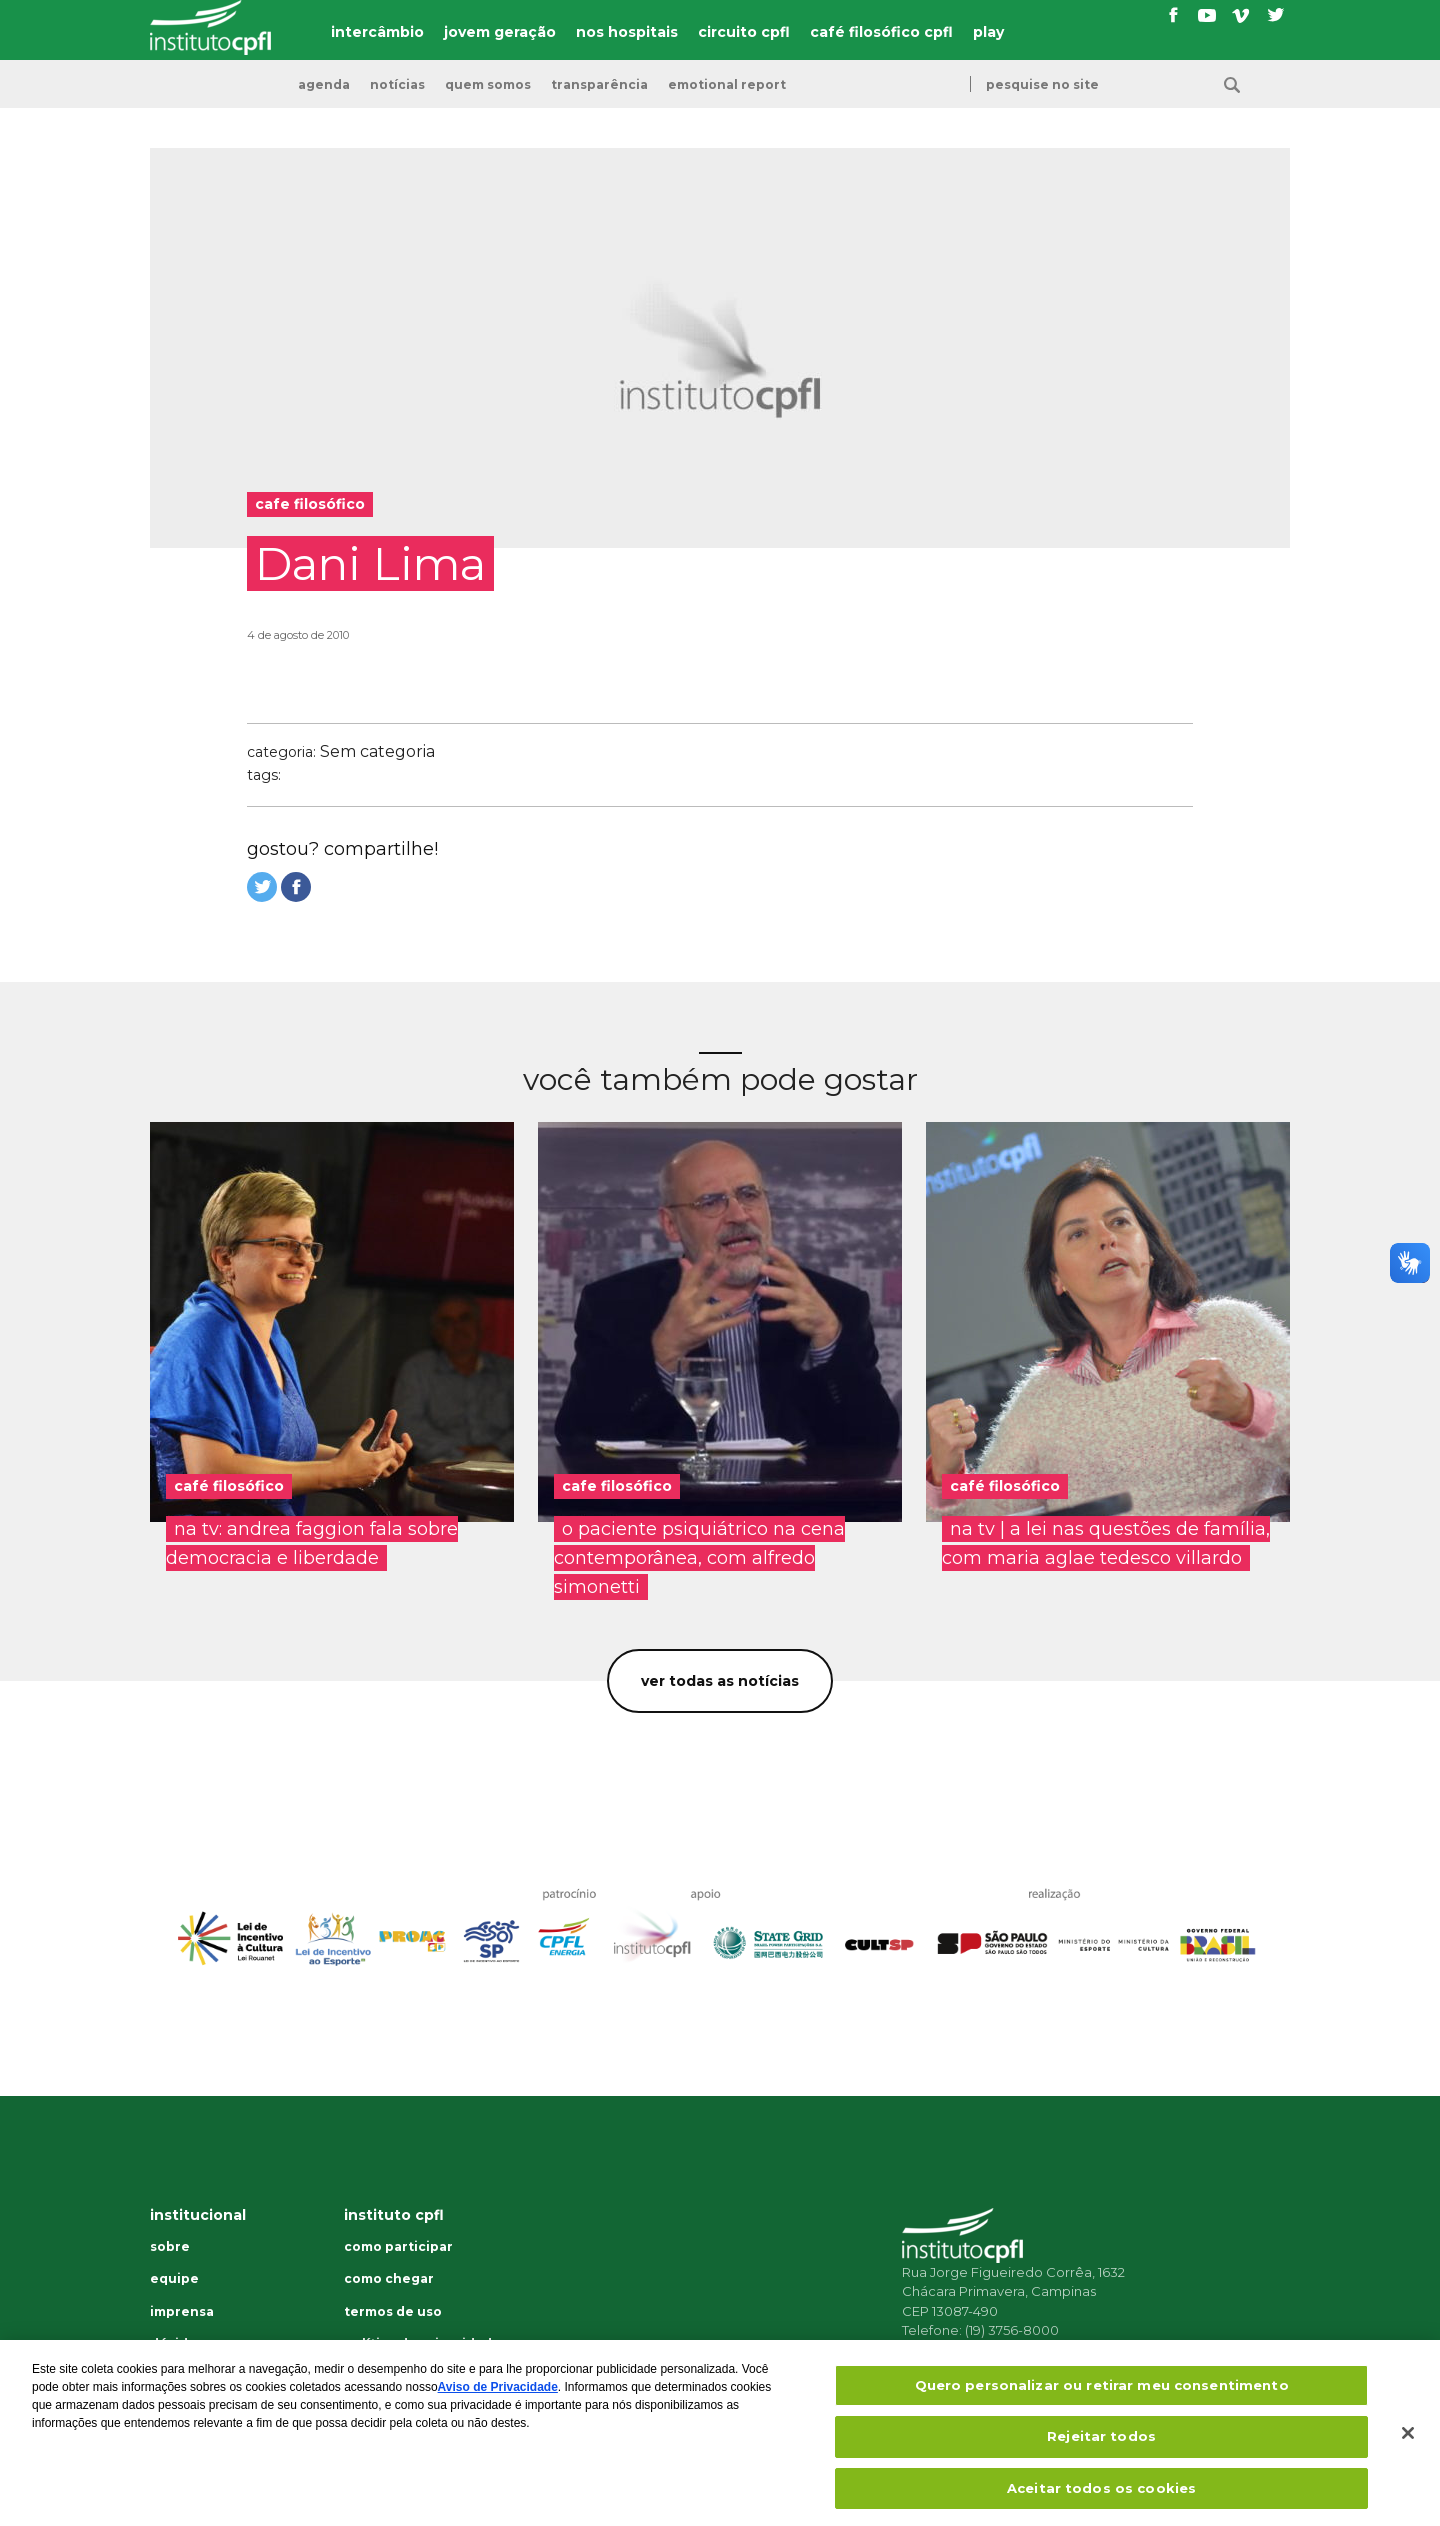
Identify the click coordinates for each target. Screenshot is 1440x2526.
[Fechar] (1408, 2445)
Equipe (174, 2279)
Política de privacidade (422, 2344)
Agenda (324, 85)
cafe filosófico (617, 1486)
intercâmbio (377, 32)
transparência (599, 85)
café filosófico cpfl (881, 32)
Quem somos (488, 85)
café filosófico (229, 1486)
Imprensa (182, 2312)
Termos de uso (393, 2312)
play (988, 32)
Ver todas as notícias (720, 1681)
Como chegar (389, 2279)
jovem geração (500, 32)
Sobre (170, 2247)
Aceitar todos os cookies (1101, 2500)
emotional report (727, 85)
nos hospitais (627, 32)
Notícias (397, 85)
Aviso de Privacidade (498, 2399)
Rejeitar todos (1101, 2448)
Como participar (398, 2247)
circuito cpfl (744, 32)
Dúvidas (176, 2344)
